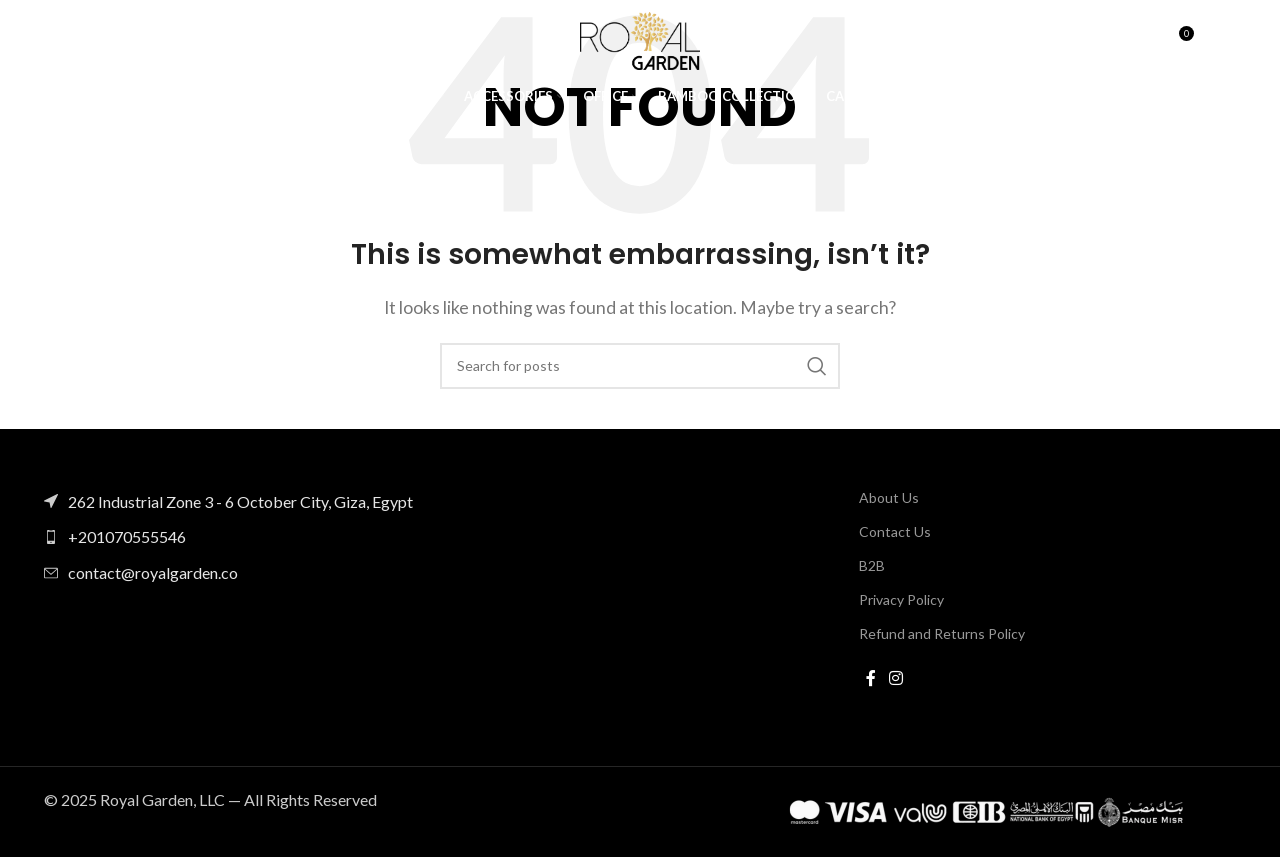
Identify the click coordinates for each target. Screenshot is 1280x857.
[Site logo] (640, 42)
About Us (889, 497)
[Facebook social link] (871, 679)
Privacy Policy (901, 599)
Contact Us (895, 531)
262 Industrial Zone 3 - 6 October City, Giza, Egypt (240, 501)
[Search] (1135, 45)
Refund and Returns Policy (942, 633)
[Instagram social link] (896, 679)
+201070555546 (127, 536)
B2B (872, 565)
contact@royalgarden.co (153, 572)
